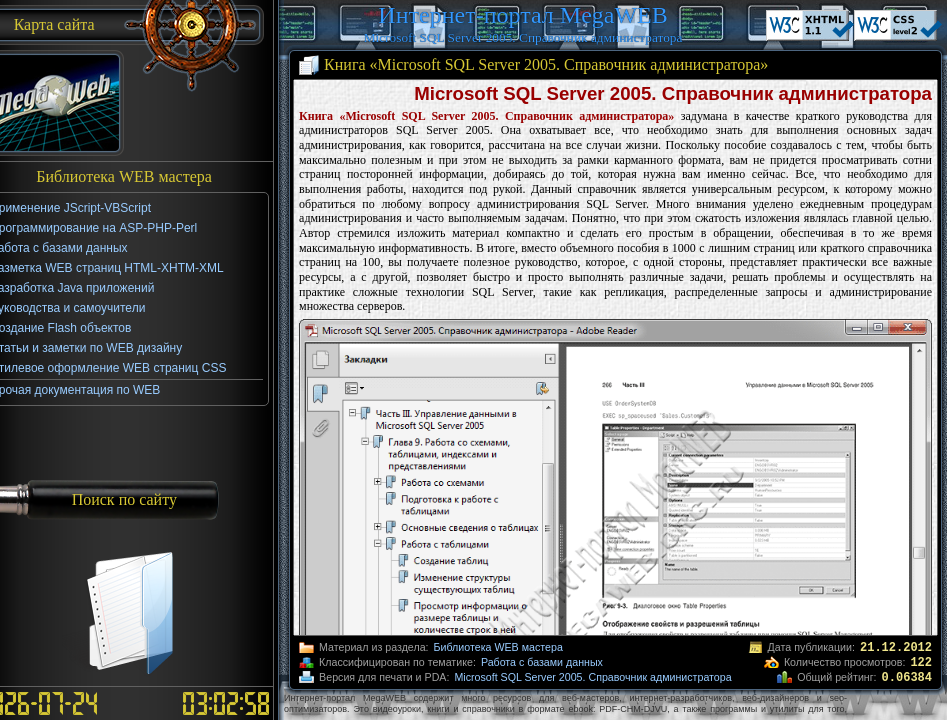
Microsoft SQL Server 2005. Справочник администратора (592, 677)
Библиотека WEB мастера (498, 647)
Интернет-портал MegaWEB (522, 15)
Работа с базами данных (542, 662)
